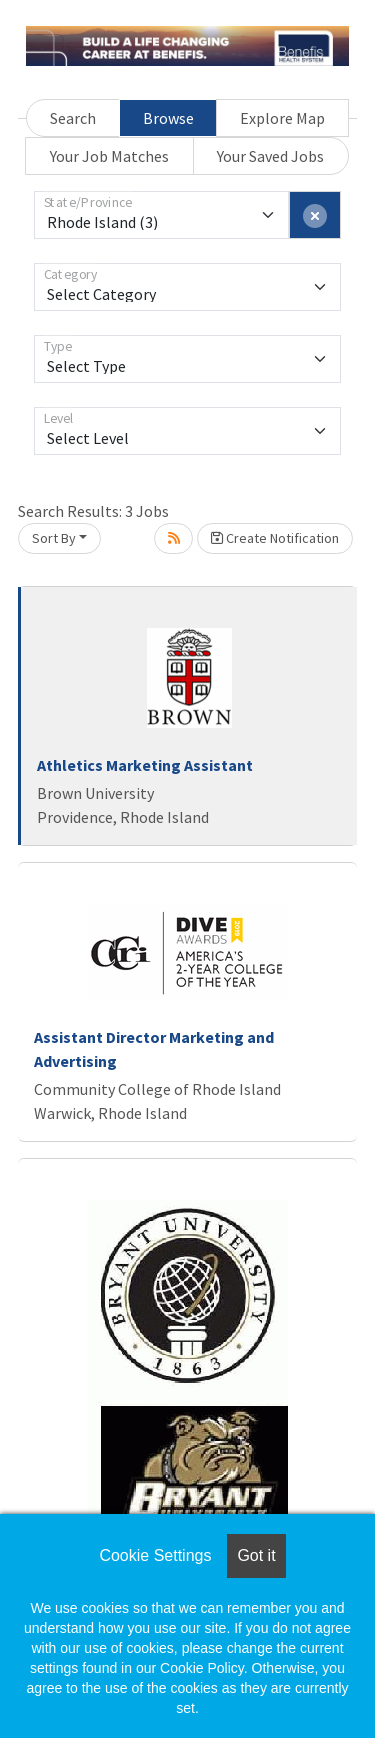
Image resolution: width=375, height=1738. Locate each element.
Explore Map (282, 118)
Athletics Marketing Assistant (145, 765)
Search (73, 118)
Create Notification (275, 538)
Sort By (54, 538)
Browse (168, 118)
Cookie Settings (155, 1555)
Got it (256, 1555)
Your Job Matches (109, 156)
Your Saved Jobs (270, 156)
